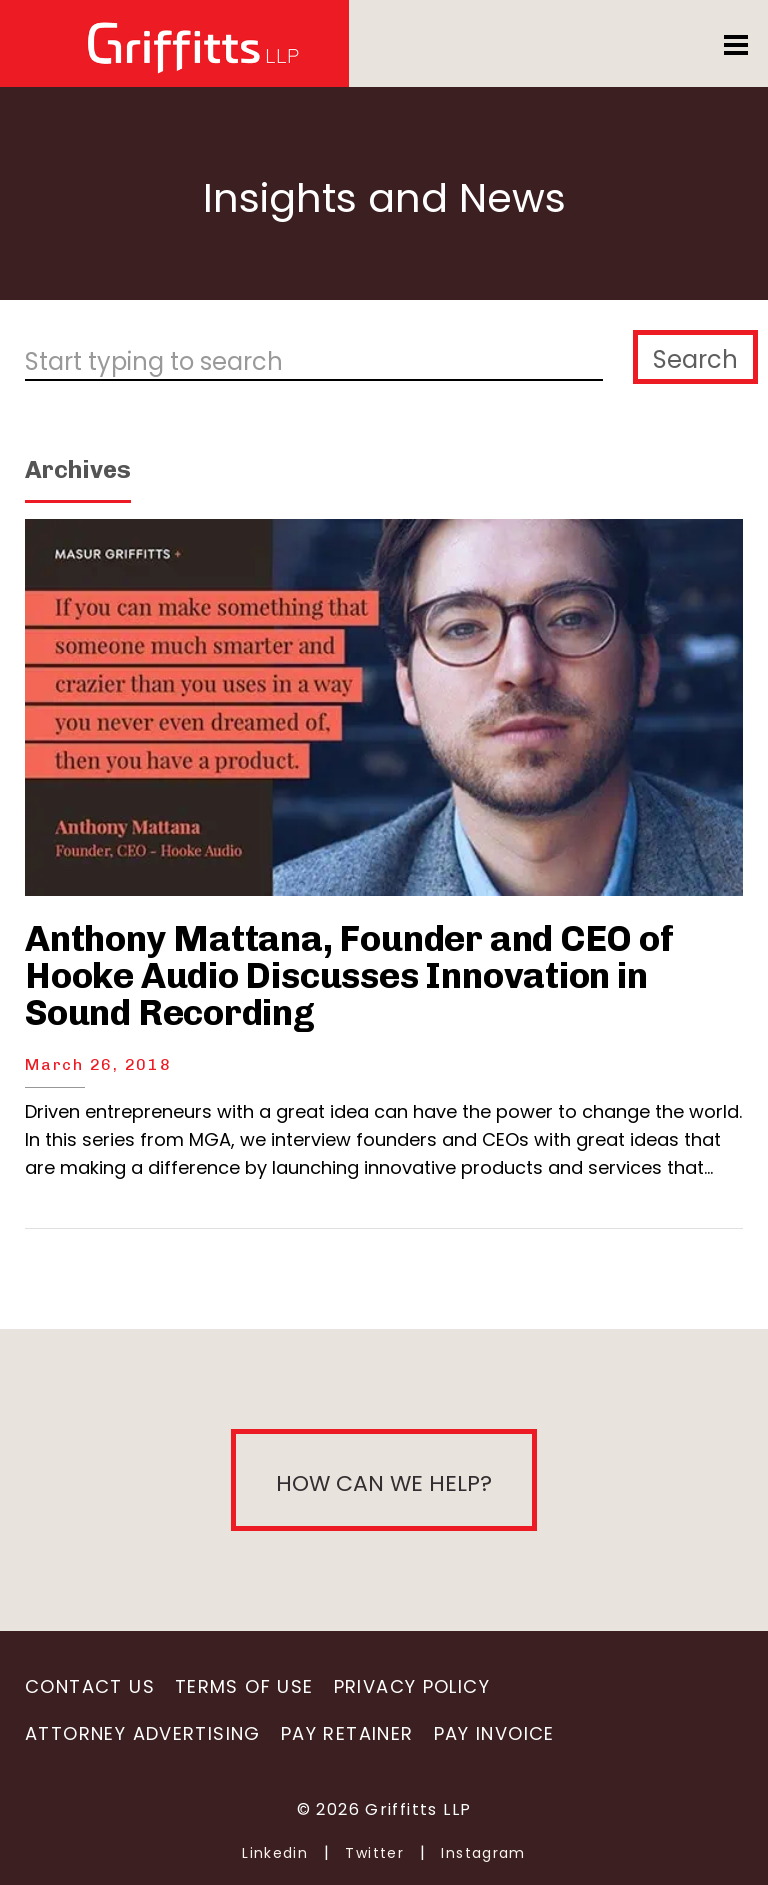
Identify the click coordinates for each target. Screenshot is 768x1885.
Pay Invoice (494, 1733)
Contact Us (90, 1686)
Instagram (483, 1853)
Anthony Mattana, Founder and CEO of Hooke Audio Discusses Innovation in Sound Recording (349, 975)
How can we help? (384, 1483)
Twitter (374, 1853)
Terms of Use (244, 1686)
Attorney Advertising (143, 1733)
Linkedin (275, 1853)
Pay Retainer (347, 1733)
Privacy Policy (412, 1686)
